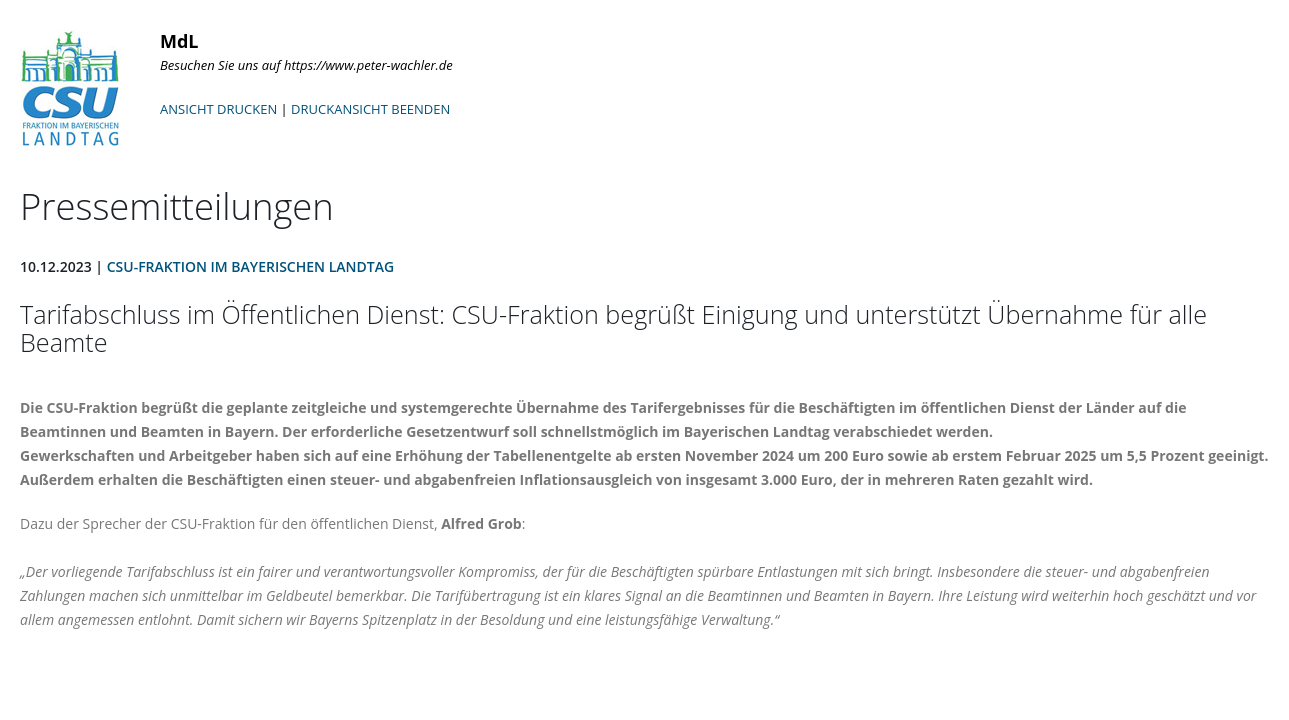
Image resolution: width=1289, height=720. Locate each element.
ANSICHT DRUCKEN (218, 109)
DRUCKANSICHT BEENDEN (370, 109)
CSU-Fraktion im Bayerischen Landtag (250, 266)
